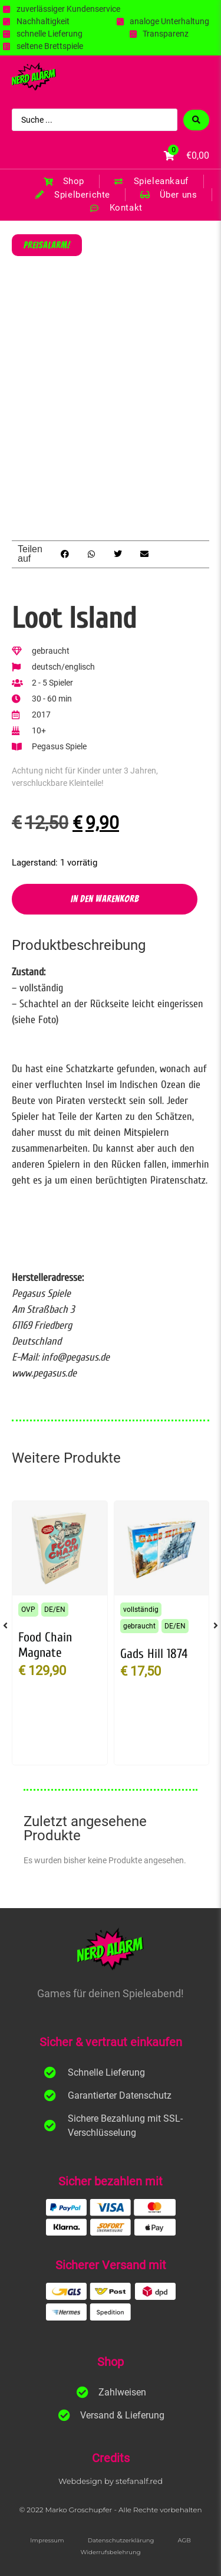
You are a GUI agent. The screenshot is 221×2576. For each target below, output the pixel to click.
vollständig (141, 1609)
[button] (64, 554)
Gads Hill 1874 (153, 1653)
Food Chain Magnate (45, 1645)
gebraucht (139, 1626)
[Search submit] (196, 120)
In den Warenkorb (105, 899)
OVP (28, 1609)
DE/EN (54, 1609)
